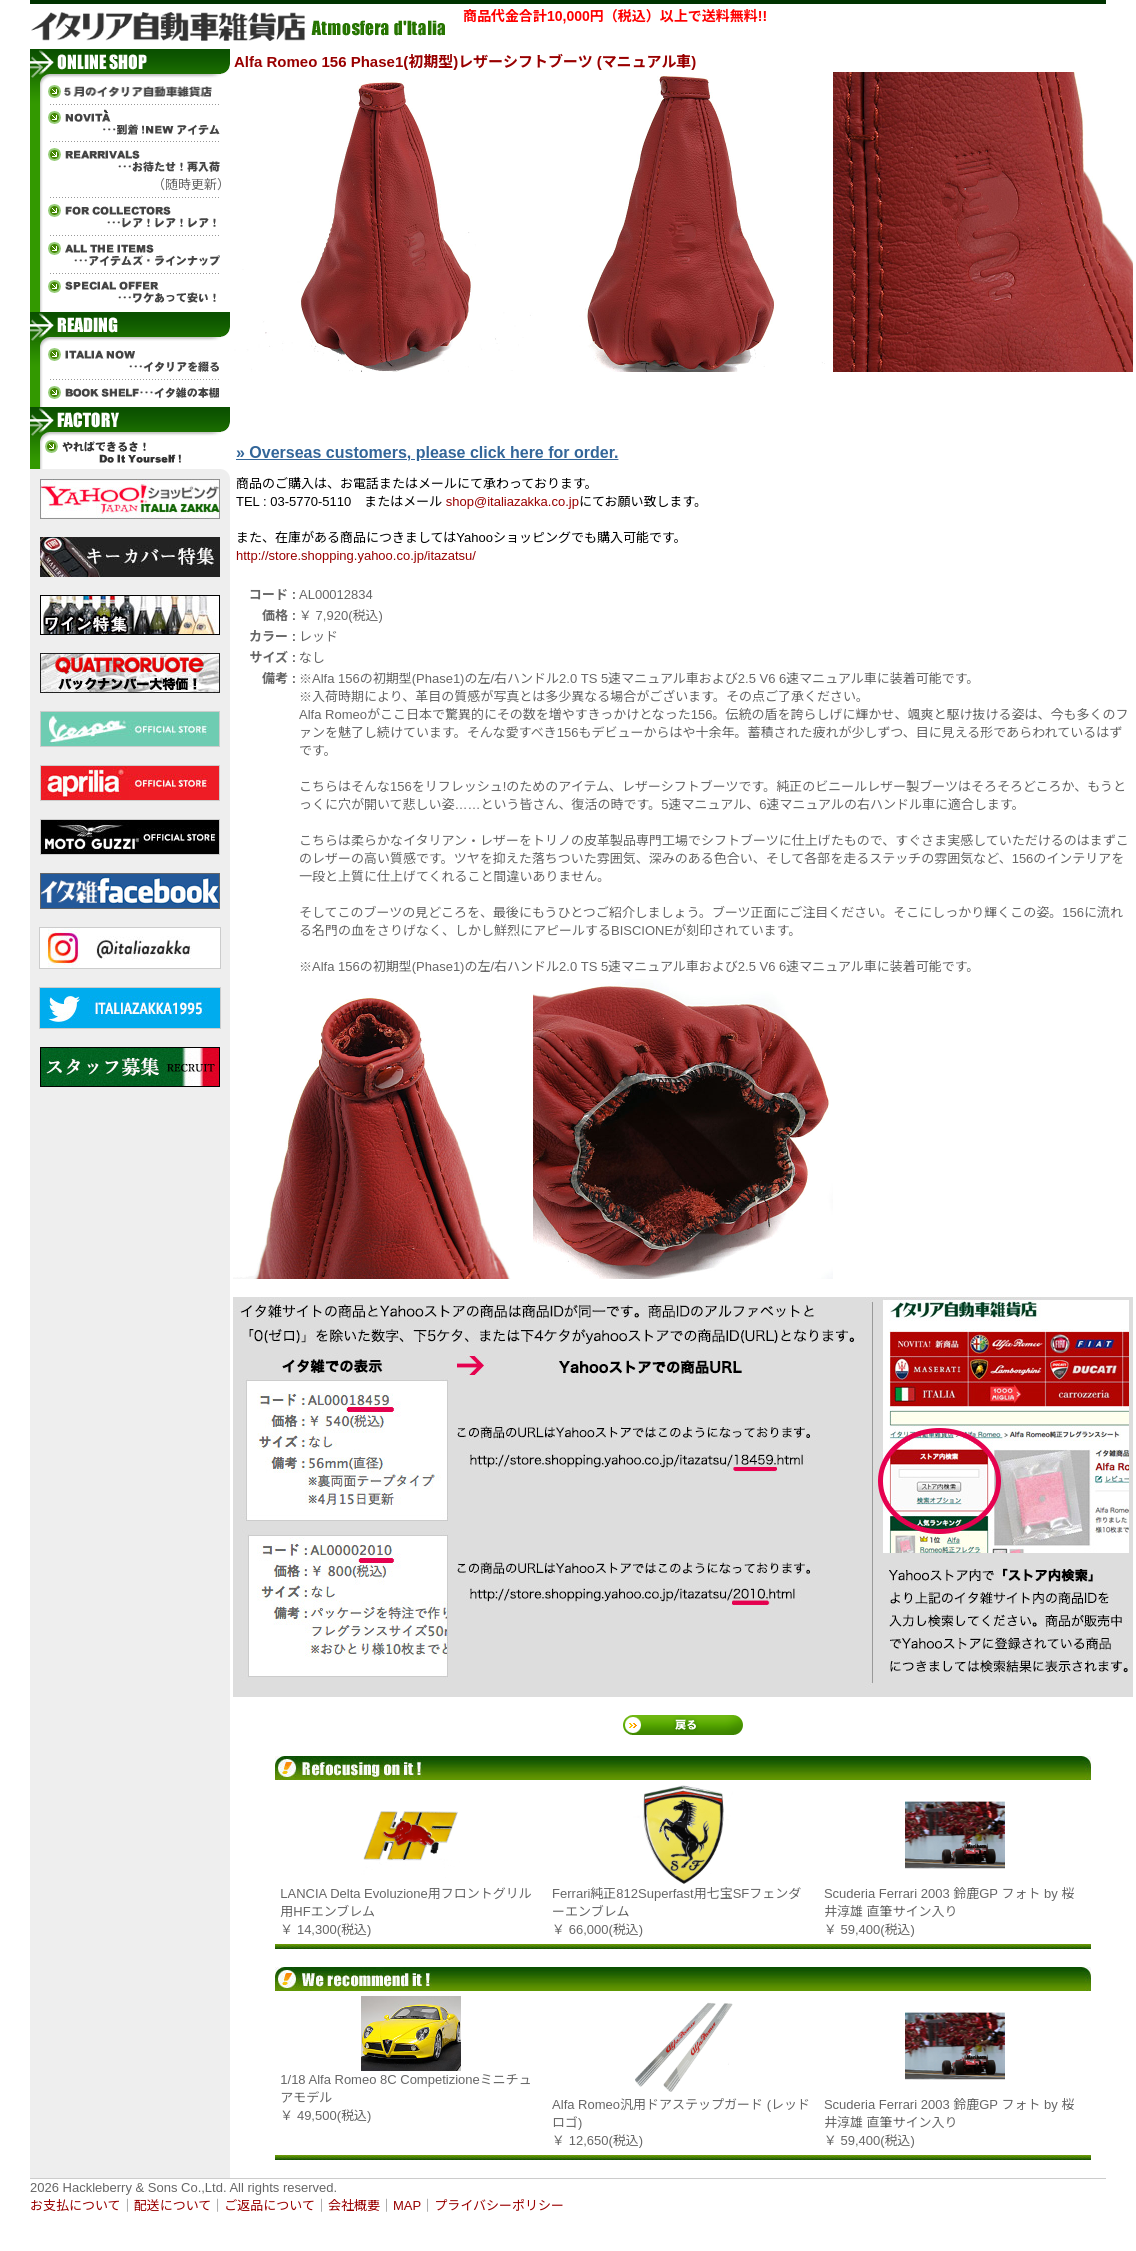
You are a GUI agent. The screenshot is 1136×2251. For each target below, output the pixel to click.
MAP (407, 2205)
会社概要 (354, 2205)
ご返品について (269, 2205)
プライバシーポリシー (499, 2205)
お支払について (75, 2205)
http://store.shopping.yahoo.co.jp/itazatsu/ (356, 555)
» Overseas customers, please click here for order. (427, 452)
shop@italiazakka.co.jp (512, 501)
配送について (173, 2205)
